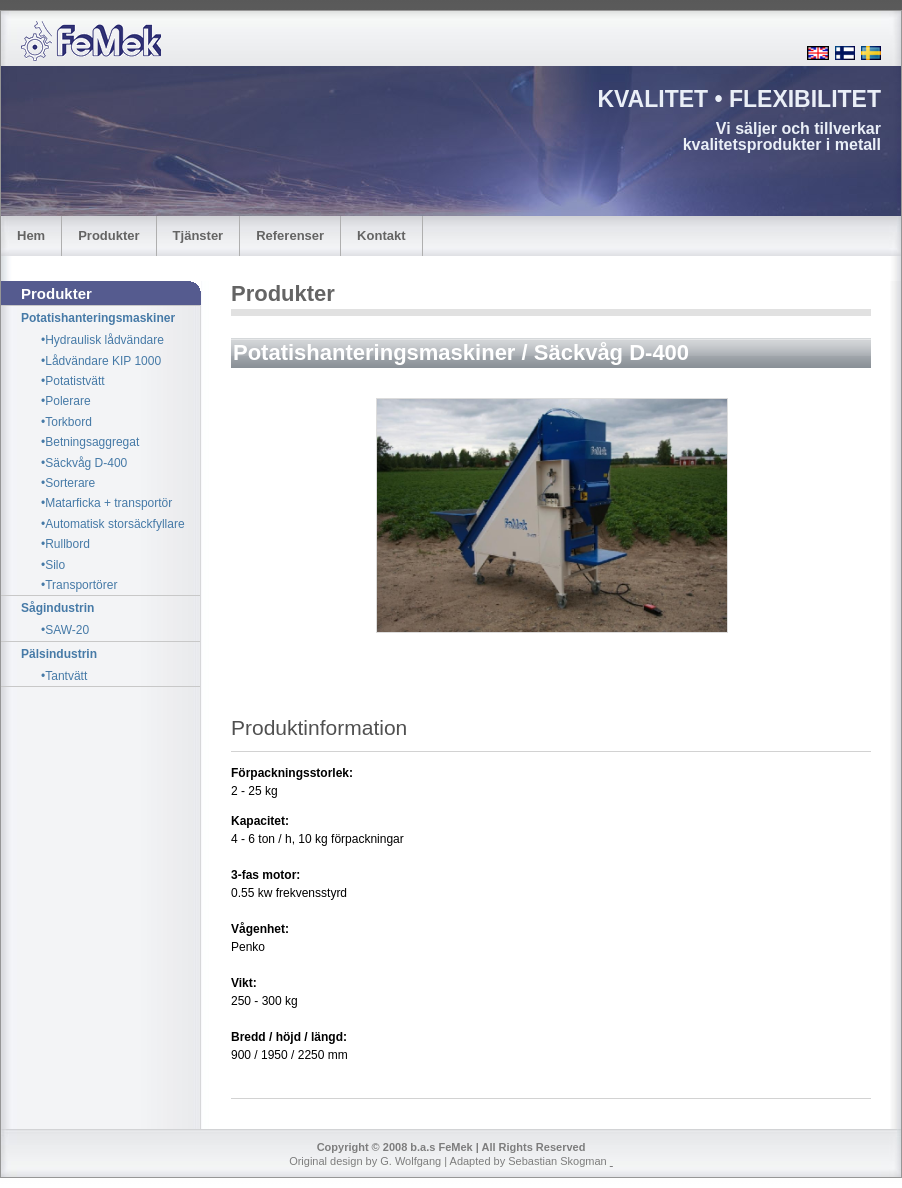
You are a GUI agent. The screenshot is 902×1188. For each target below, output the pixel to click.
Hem (31, 235)
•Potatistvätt (73, 381)
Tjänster (198, 235)
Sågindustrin (57, 608)
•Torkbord (66, 422)
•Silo (53, 565)
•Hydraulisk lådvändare (102, 340)
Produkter (108, 235)
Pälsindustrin (59, 654)
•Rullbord (65, 544)
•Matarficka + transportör (106, 503)
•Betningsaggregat (90, 442)
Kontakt (381, 235)
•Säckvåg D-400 (84, 463)
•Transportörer (79, 585)
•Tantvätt (64, 676)
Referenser (290, 235)
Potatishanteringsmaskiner (98, 318)
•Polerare (66, 401)
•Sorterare (68, 483)
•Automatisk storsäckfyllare (113, 524)
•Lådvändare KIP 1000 (101, 361)
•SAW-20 (65, 630)
